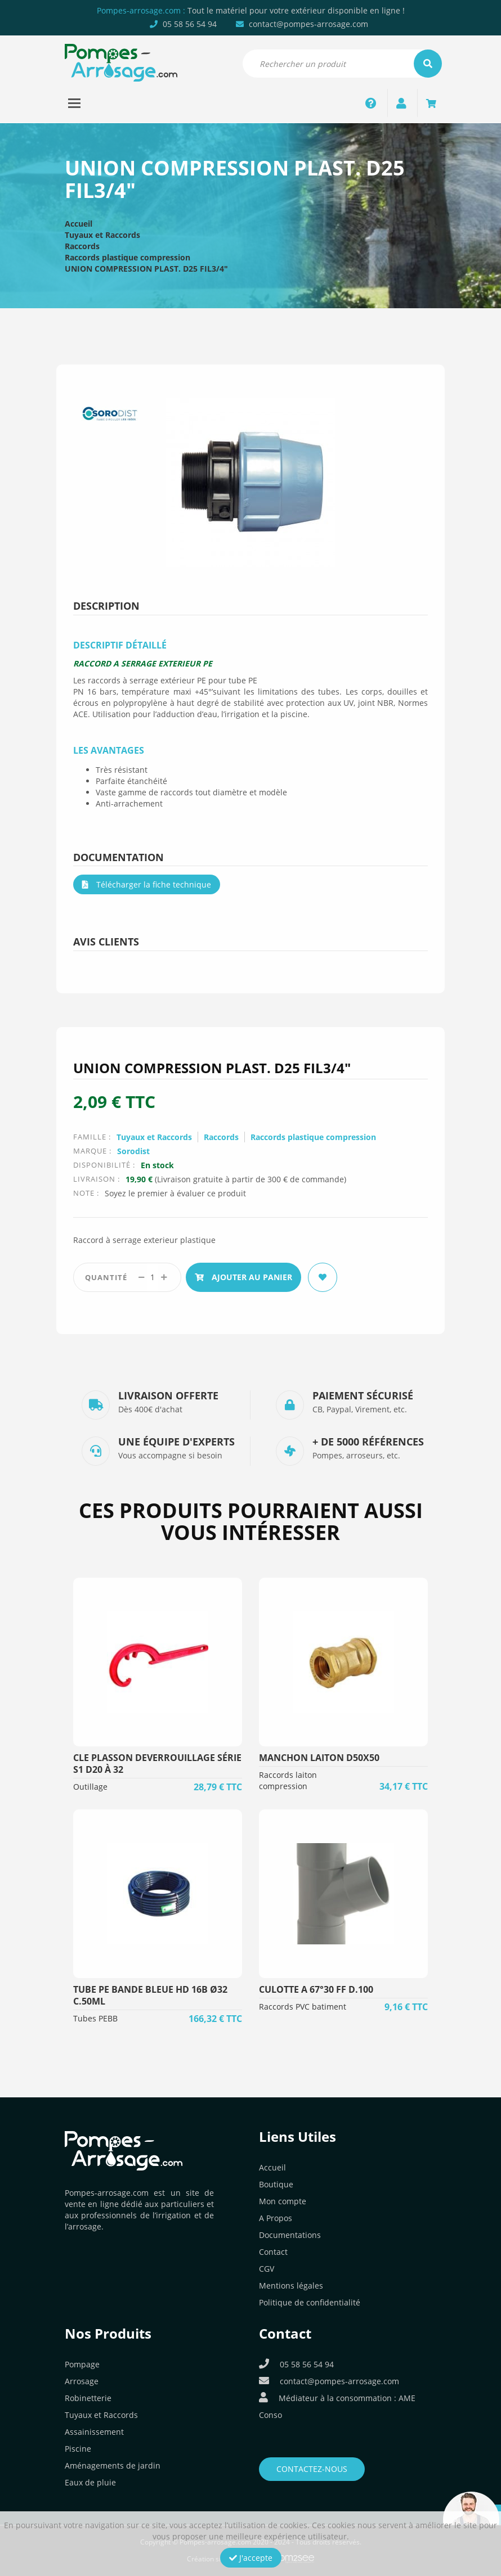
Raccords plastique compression (127, 257)
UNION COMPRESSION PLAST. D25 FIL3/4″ (146, 268)
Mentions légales (291, 2285)
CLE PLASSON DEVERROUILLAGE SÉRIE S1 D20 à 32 (157, 1763)
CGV (266, 2268)
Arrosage (82, 2381)
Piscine (78, 2448)
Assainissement (94, 2431)
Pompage (82, 2364)
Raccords (82, 246)
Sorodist (133, 1151)
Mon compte (282, 2201)
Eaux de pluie (90, 2482)
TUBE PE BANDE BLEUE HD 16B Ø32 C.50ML (150, 1995)
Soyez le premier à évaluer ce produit (175, 1193)
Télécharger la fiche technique (146, 884)
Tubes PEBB (95, 2018)
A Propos (275, 2218)
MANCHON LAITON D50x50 (319, 1757)
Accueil (78, 223)
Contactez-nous (311, 2469)
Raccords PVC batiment (302, 2006)
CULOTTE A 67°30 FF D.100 (316, 1989)
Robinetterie (88, 2398)
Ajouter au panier (243, 1277)
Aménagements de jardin (112, 2465)
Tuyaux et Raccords (102, 234)
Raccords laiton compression (288, 1780)
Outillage (90, 1786)
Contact (273, 2251)
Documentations (290, 2235)
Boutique (276, 2184)
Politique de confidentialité (309, 2302)
